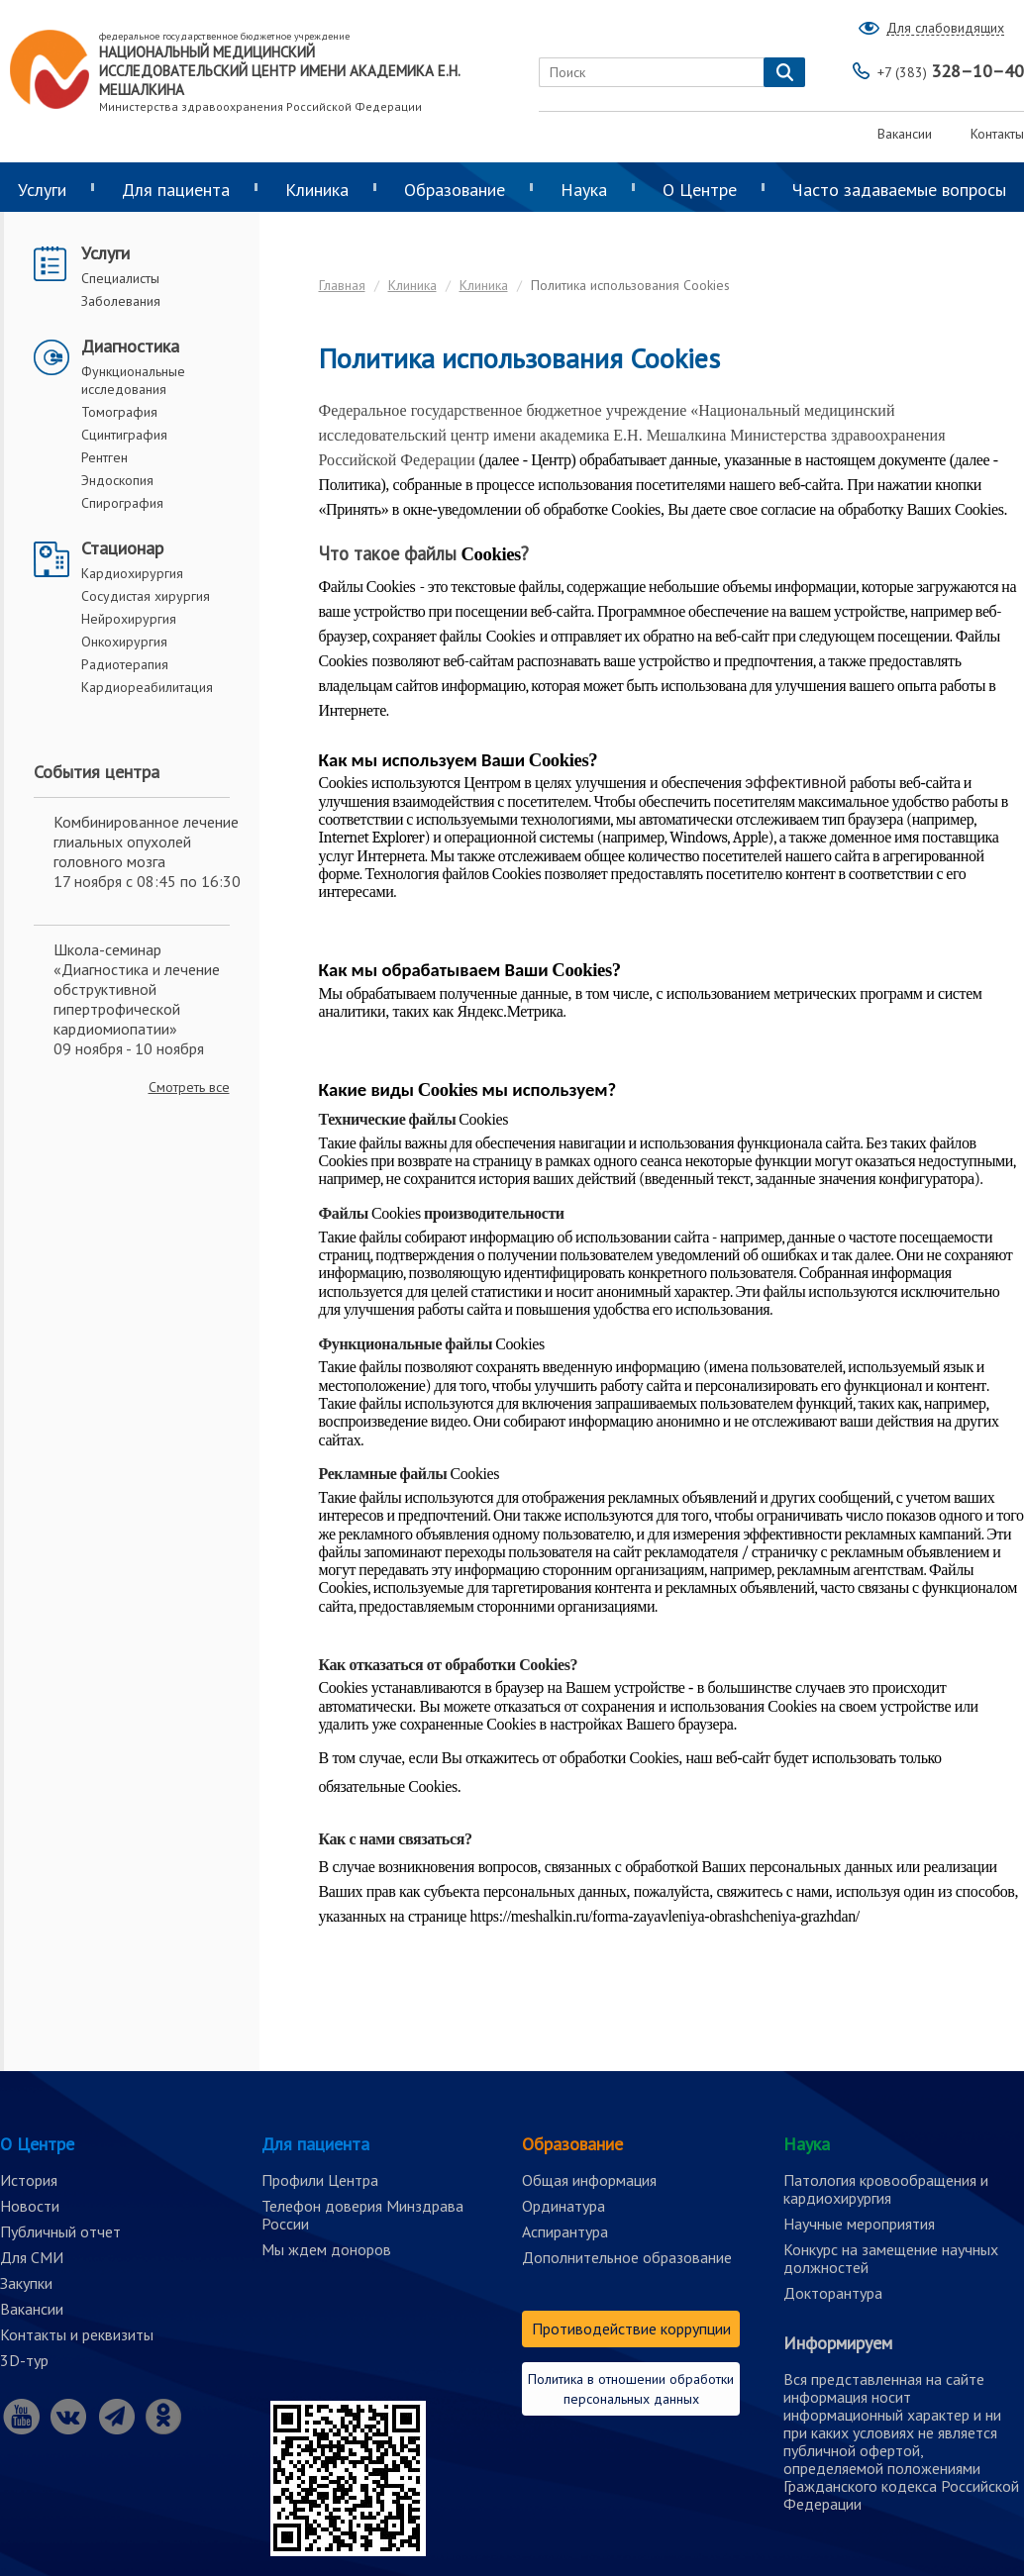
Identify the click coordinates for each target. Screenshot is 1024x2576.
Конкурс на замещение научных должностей (890, 2258)
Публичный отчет (60, 2231)
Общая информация (589, 2180)
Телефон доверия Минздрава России (362, 2214)
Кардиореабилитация (147, 687)
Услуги (105, 253)
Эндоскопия (117, 480)
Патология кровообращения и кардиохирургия (885, 2189)
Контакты (997, 134)
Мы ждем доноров (326, 2249)
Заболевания (120, 301)
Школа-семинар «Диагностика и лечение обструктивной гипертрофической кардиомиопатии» (136, 989)
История (28, 2180)
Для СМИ (31, 2257)
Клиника (317, 189)
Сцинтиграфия (124, 435)
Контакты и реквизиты (77, 2334)
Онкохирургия (124, 641)
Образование (454, 189)
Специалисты (120, 278)
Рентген (104, 457)
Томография (119, 412)
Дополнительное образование (627, 2257)
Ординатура (563, 2206)
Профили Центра (319, 2180)
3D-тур (24, 2360)
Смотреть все (189, 1087)
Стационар (122, 548)
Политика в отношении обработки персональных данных (631, 2389)
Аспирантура (565, 2231)
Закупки (26, 2283)
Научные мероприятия (859, 2223)
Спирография (122, 503)
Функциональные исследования (133, 380)
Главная (342, 285)
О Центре (700, 189)
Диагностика (130, 346)
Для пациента (176, 189)
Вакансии (904, 134)
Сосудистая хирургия (145, 596)
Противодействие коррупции (631, 2328)
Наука (584, 189)
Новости (29, 2206)
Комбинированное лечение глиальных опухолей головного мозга (146, 841)
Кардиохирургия (132, 573)
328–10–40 (950, 70)
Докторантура (832, 2293)
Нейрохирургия (128, 619)
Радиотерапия (124, 664)
